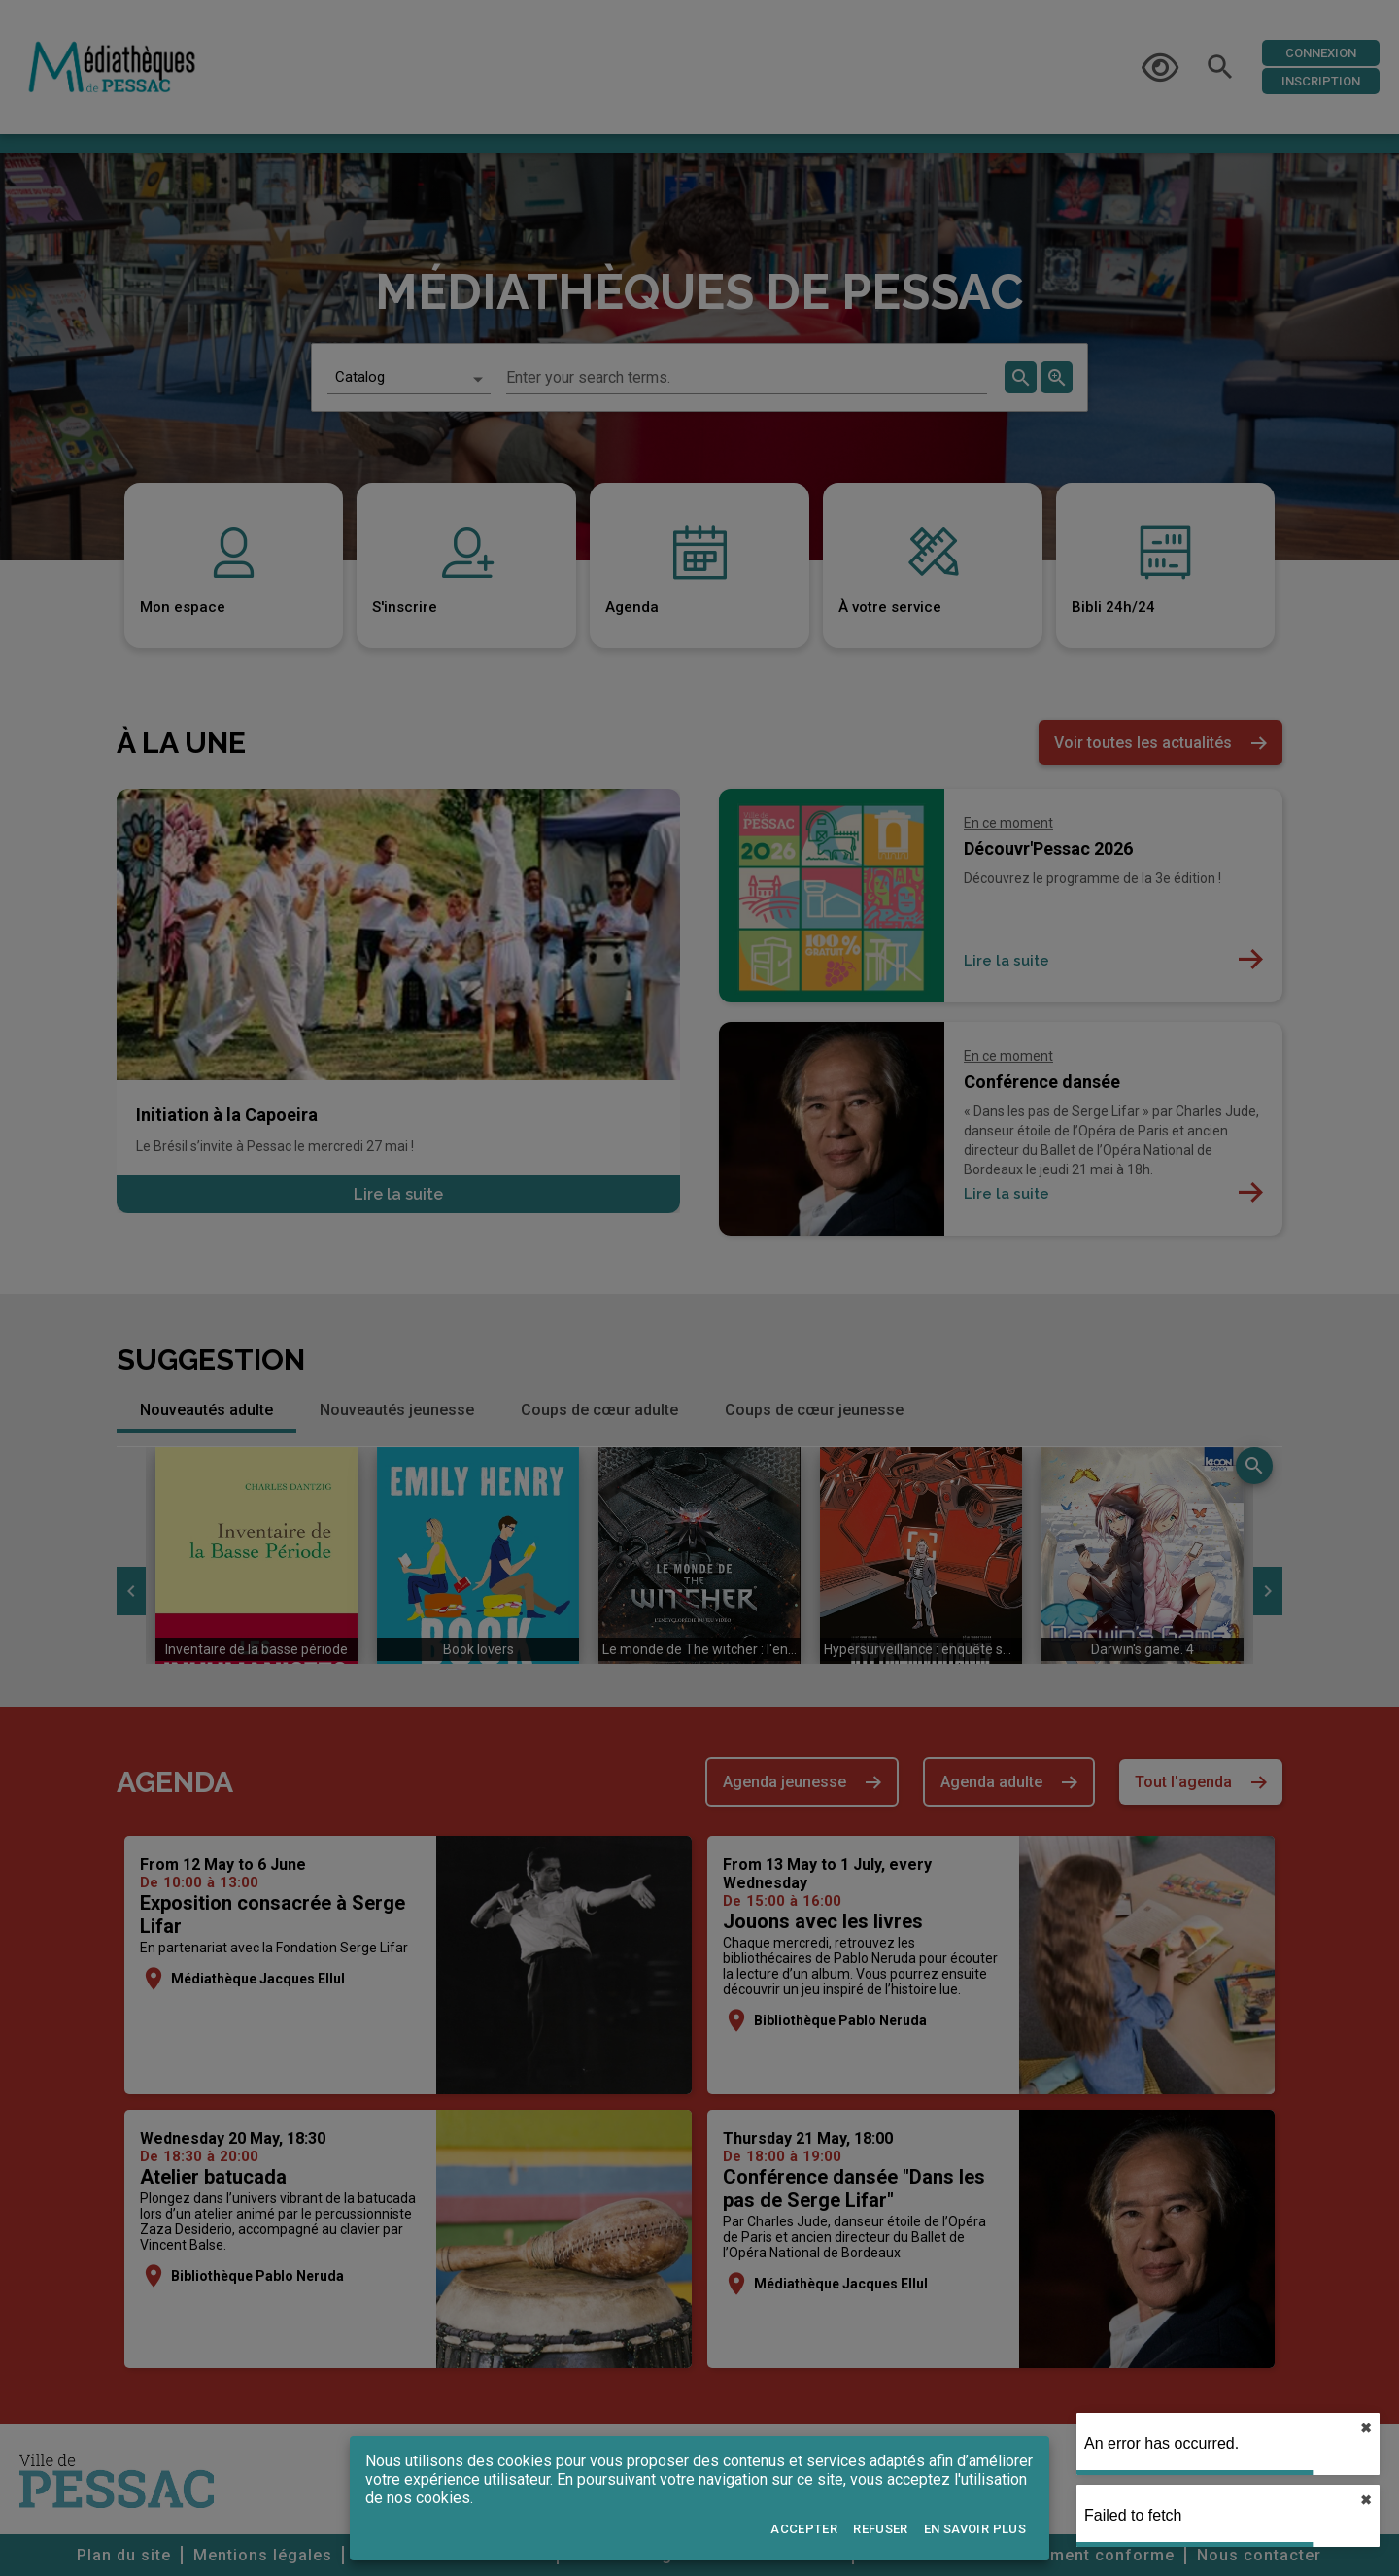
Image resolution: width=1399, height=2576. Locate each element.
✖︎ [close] (1366, 2428)
